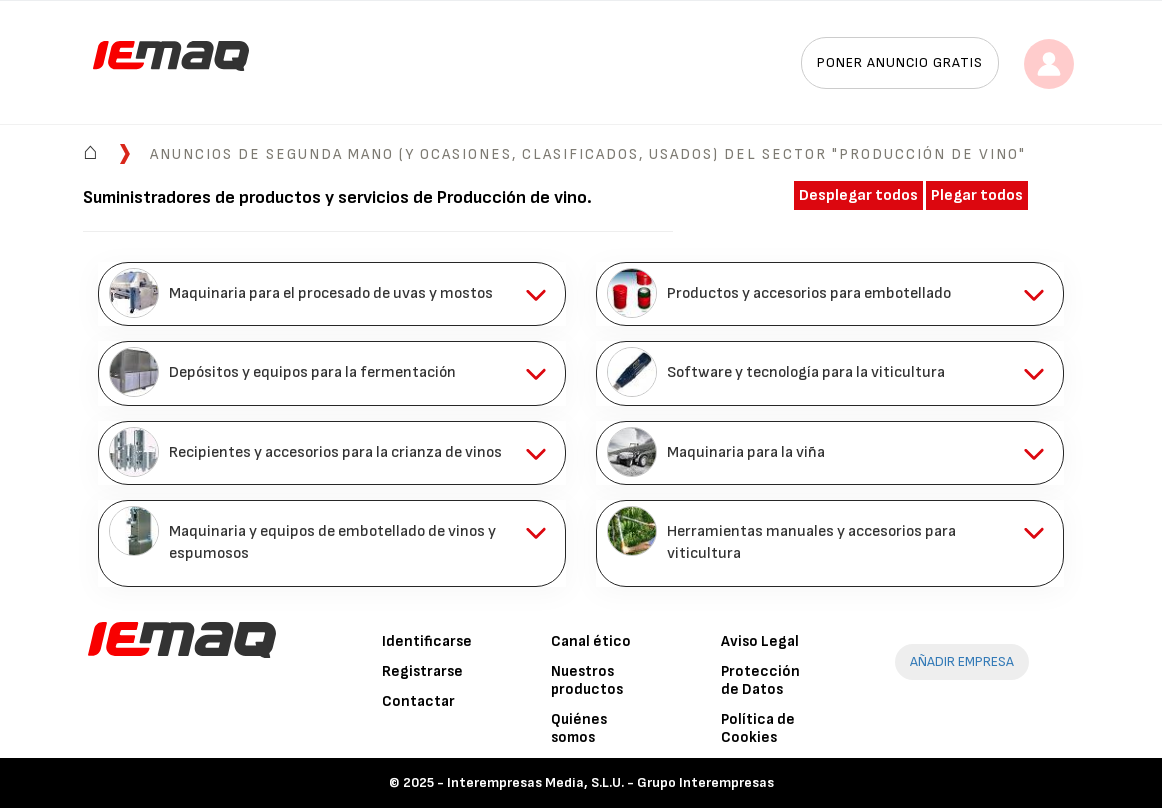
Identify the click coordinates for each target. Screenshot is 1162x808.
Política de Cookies (758, 728)
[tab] (332, 294)
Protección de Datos (760, 680)
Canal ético (591, 641)
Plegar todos (977, 195)
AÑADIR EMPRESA (962, 661)
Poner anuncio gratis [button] (900, 62)
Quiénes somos (579, 728)
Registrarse (422, 671)
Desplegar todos (858, 195)
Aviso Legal (760, 641)
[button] (332, 294)
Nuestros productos (587, 680)
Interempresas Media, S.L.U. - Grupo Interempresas (610, 782)
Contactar (418, 701)
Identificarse (427, 641)
